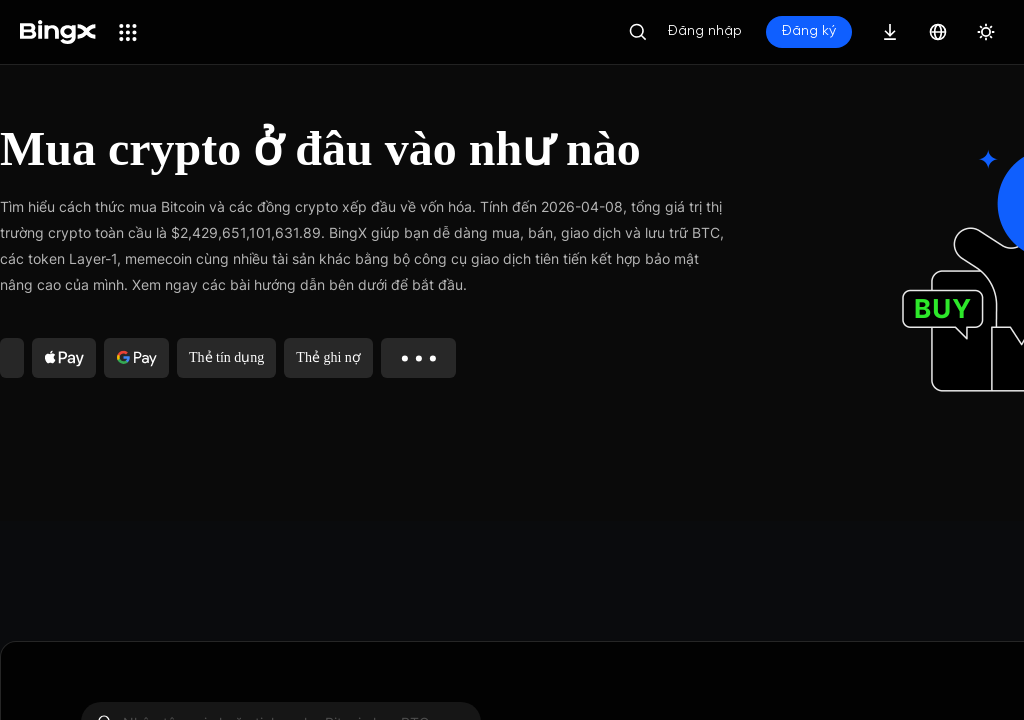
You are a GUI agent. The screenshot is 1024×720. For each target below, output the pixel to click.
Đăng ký (809, 31)
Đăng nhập (705, 31)
